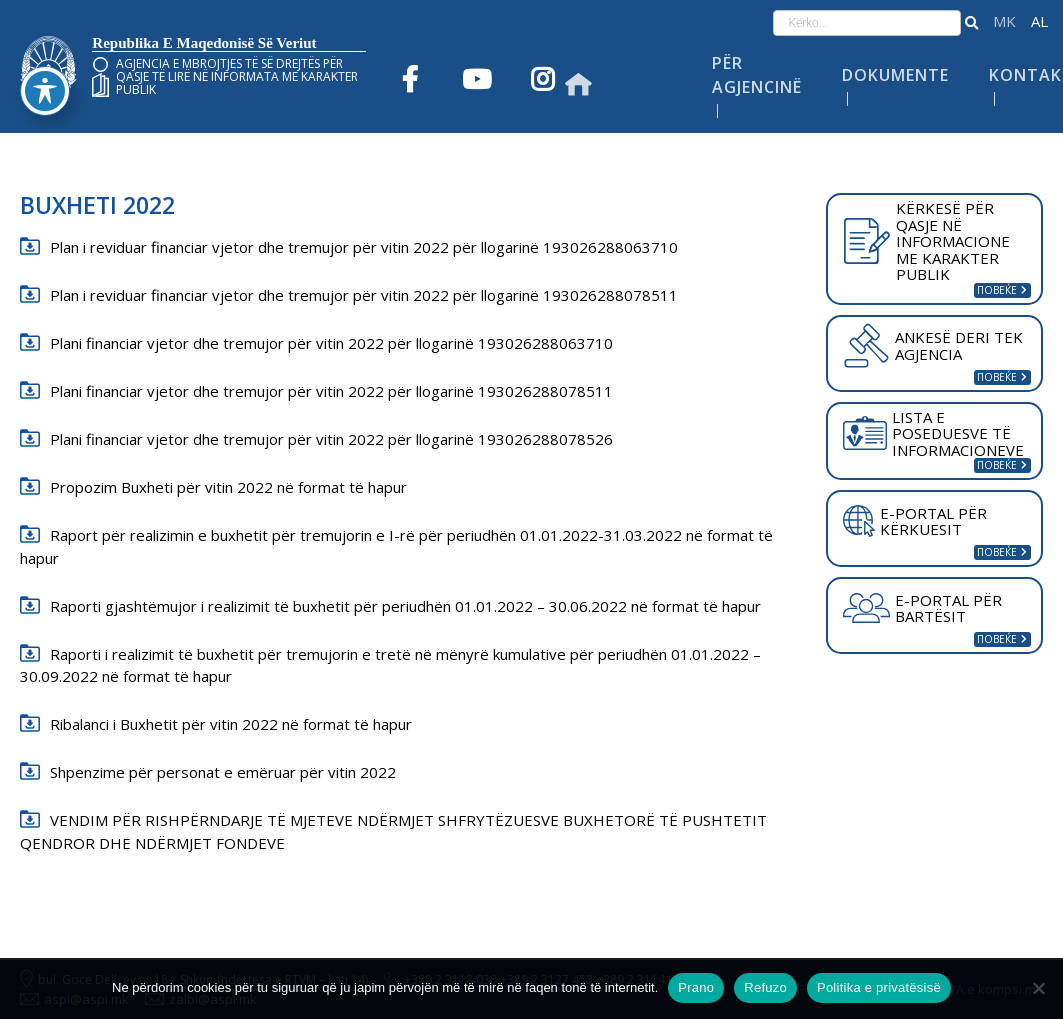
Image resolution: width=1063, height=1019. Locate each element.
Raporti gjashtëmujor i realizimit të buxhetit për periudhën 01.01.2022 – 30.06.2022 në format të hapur (405, 606)
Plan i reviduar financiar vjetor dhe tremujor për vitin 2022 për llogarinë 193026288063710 (364, 247)
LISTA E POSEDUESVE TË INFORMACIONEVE (933, 433)
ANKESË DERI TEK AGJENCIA (932, 345)
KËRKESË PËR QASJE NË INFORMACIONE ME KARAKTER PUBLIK (926, 241)
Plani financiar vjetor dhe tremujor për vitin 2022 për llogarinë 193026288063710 (331, 343)
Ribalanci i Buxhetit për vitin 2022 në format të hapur (231, 724)
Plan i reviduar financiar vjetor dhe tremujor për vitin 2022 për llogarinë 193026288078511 (364, 295)
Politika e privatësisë (879, 987)
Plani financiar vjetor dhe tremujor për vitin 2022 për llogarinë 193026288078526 (331, 439)
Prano (696, 987)
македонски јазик (1004, 21)
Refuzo (765, 987)
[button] (971, 23)
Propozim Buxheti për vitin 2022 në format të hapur (228, 487)
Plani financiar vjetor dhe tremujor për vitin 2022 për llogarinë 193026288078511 (331, 391)
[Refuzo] (1038, 988)
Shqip (1039, 21)
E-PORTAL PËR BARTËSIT (922, 608)
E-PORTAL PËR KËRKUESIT (915, 521)
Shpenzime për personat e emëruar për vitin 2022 (223, 772)
